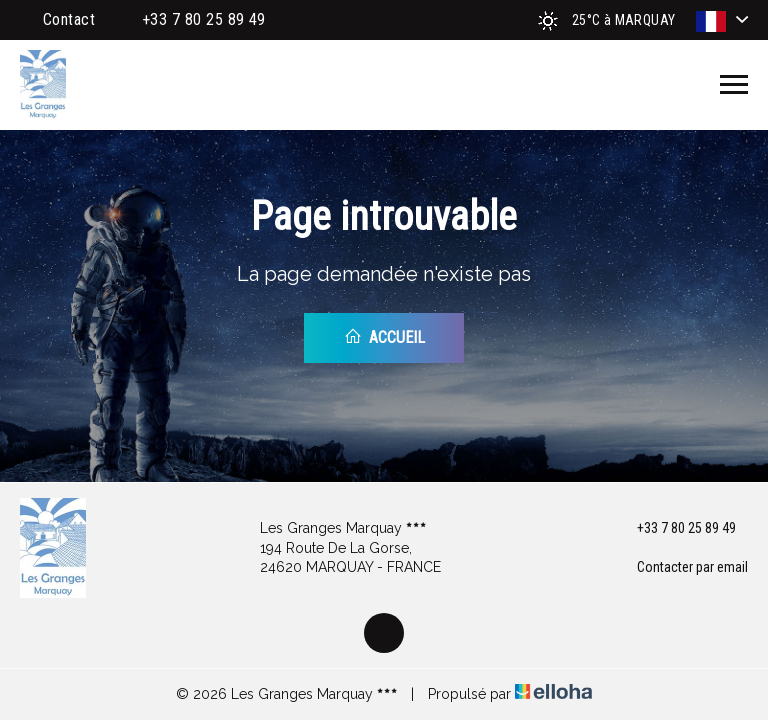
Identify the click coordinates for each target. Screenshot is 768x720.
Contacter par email (681, 568)
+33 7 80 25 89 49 (675, 529)
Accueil (384, 337)
